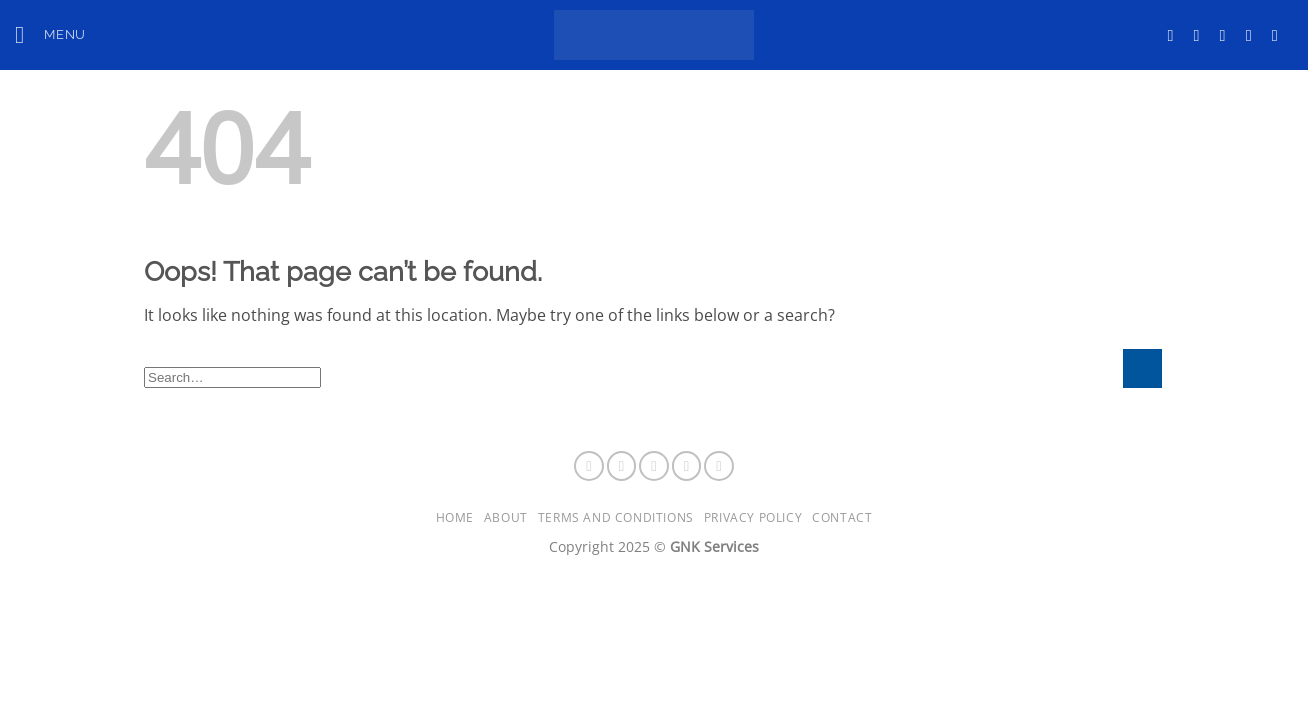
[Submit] (1142, 368)
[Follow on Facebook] (1175, 35)
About (506, 517)
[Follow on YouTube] (1280, 35)
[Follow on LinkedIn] (1254, 35)
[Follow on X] (1228, 35)
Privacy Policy (753, 517)
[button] (50, 34)
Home (455, 517)
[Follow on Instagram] (1202, 35)
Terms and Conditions (616, 517)
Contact (842, 517)
